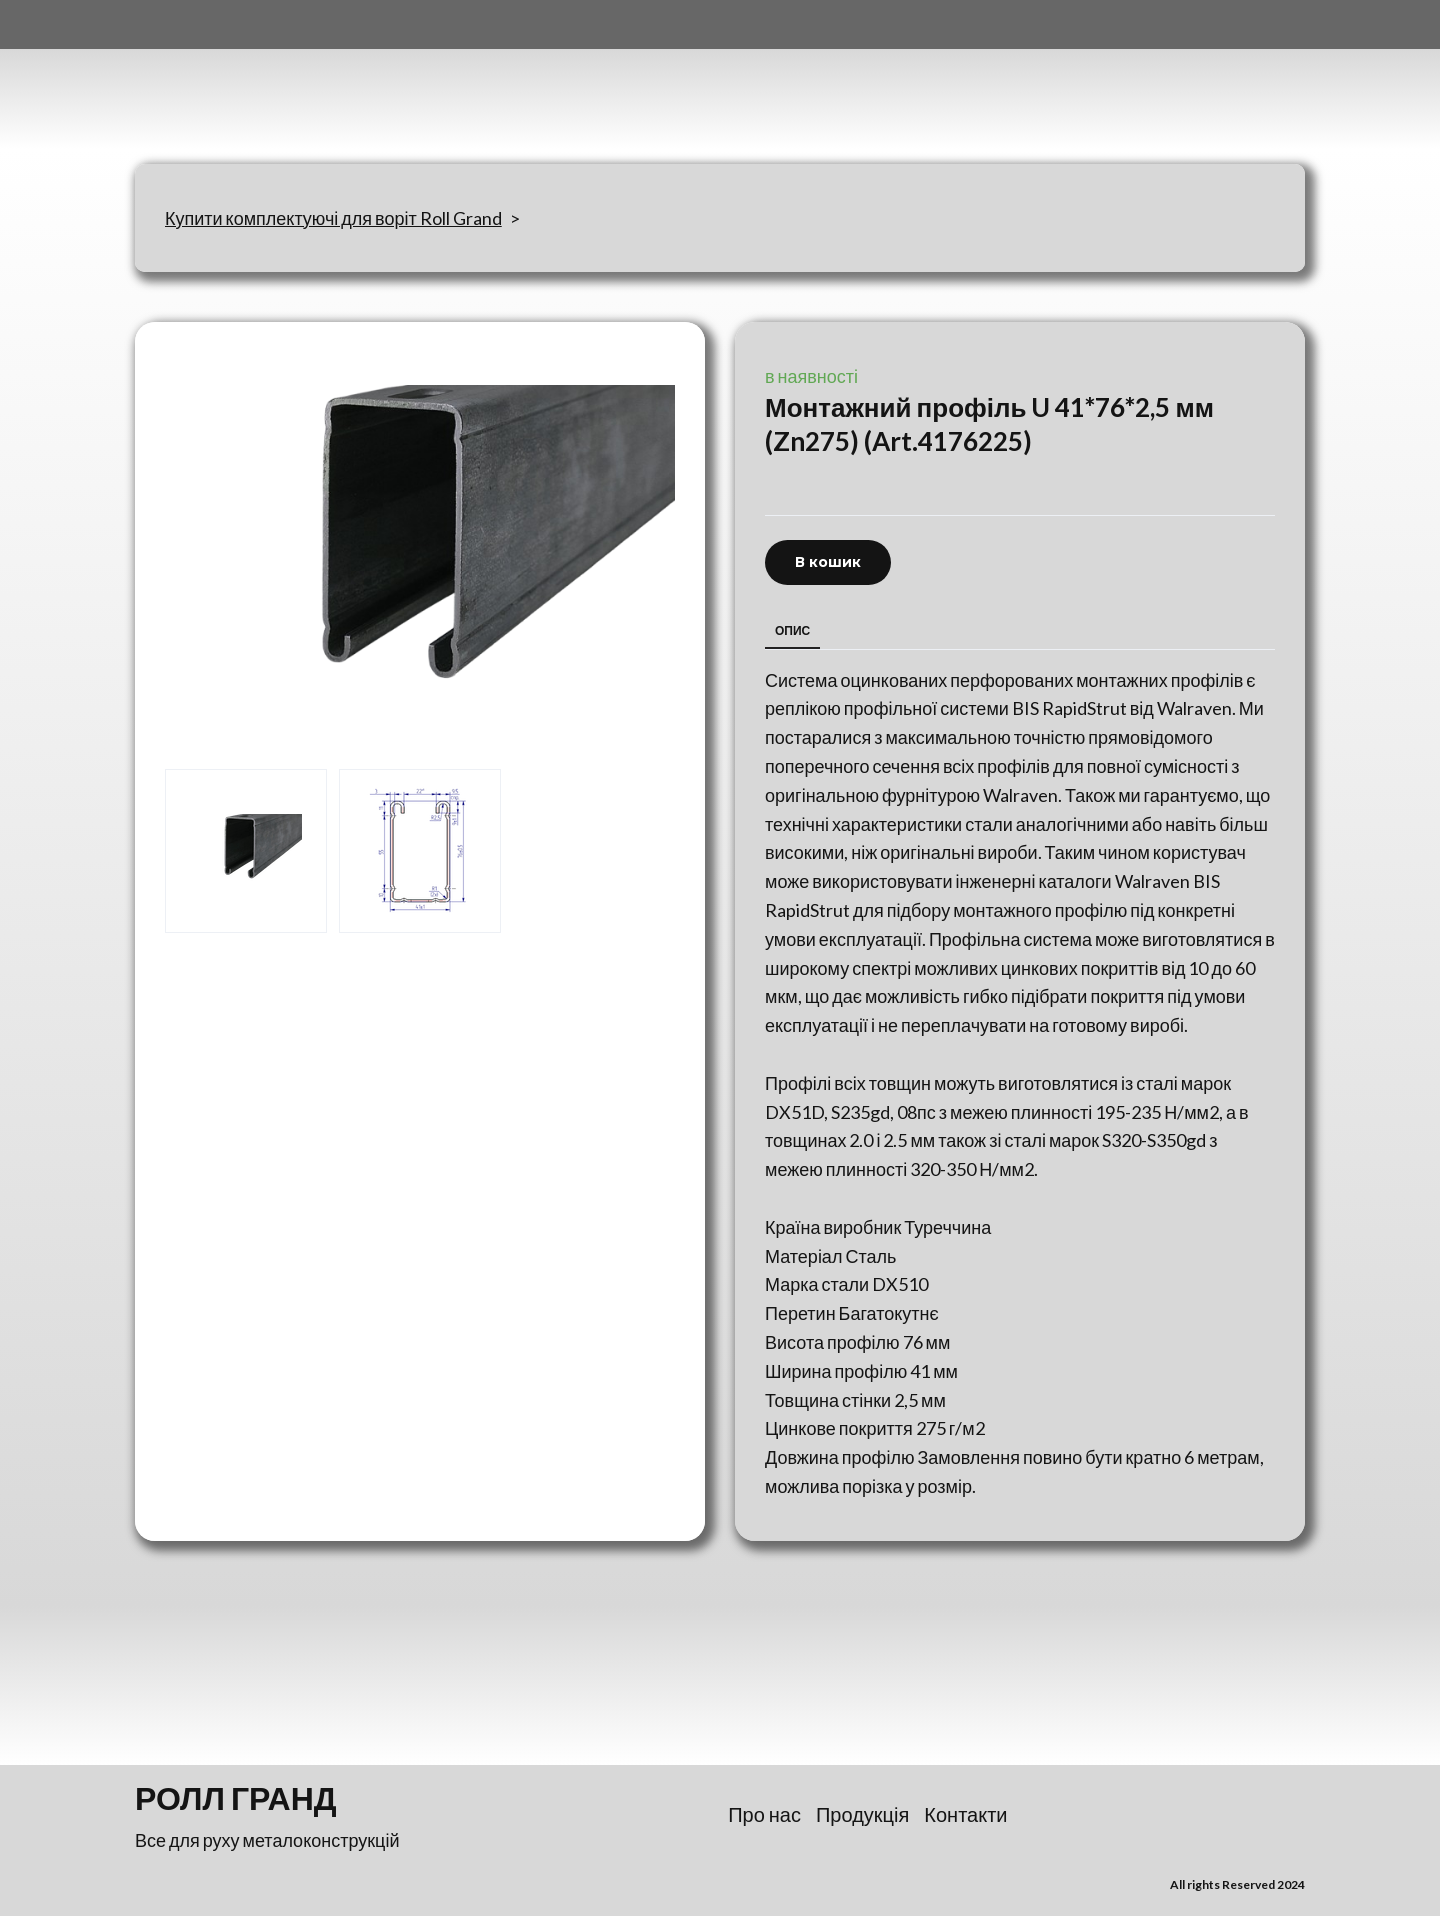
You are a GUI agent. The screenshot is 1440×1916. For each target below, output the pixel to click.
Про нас (764, 1814)
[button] (828, 562)
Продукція (862, 1814)
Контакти (965, 1814)
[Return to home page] (234, 82)
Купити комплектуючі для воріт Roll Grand (333, 218)
